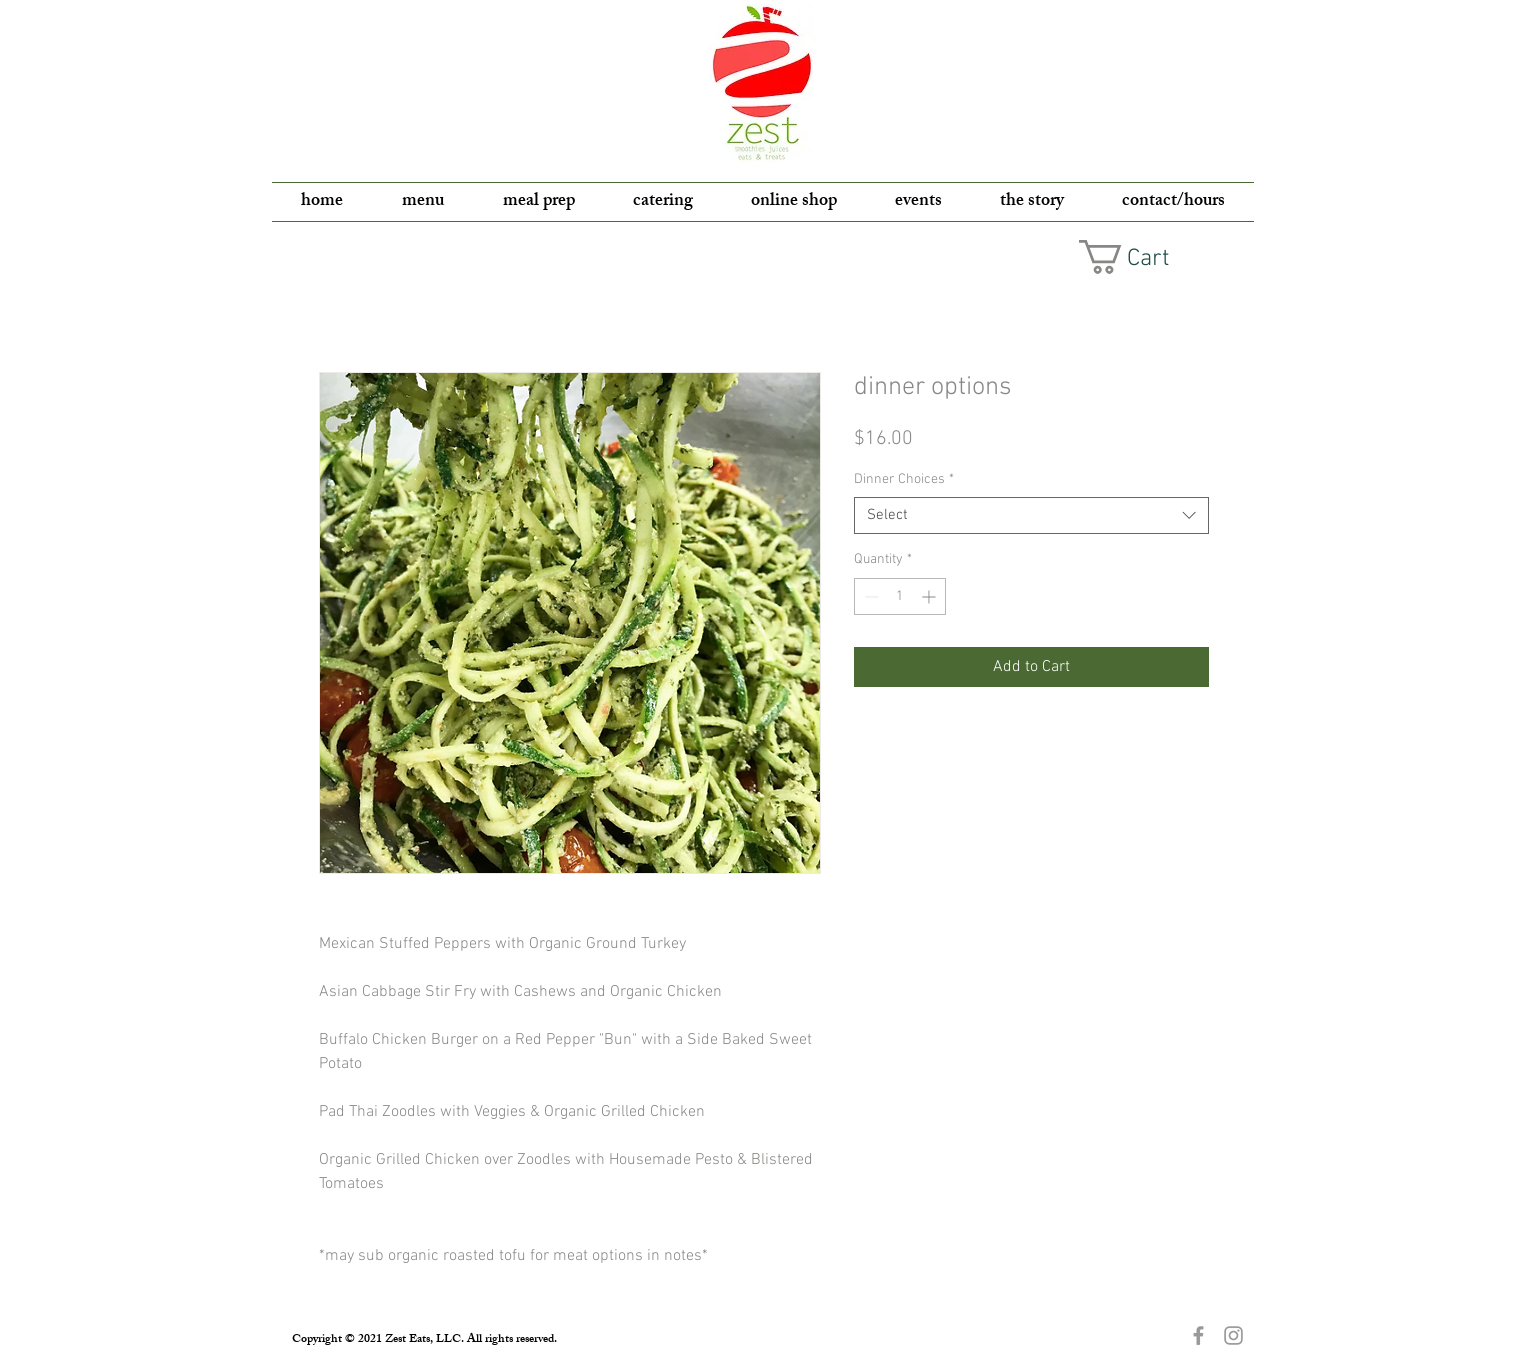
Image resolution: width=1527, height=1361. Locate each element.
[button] (1141, 257)
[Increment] (930, 596)
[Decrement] (869, 596)
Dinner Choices (904, 479)
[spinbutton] (900, 596)
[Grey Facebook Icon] (1198, 1335)
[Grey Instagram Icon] (1233, 1335)
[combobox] (1031, 516)
